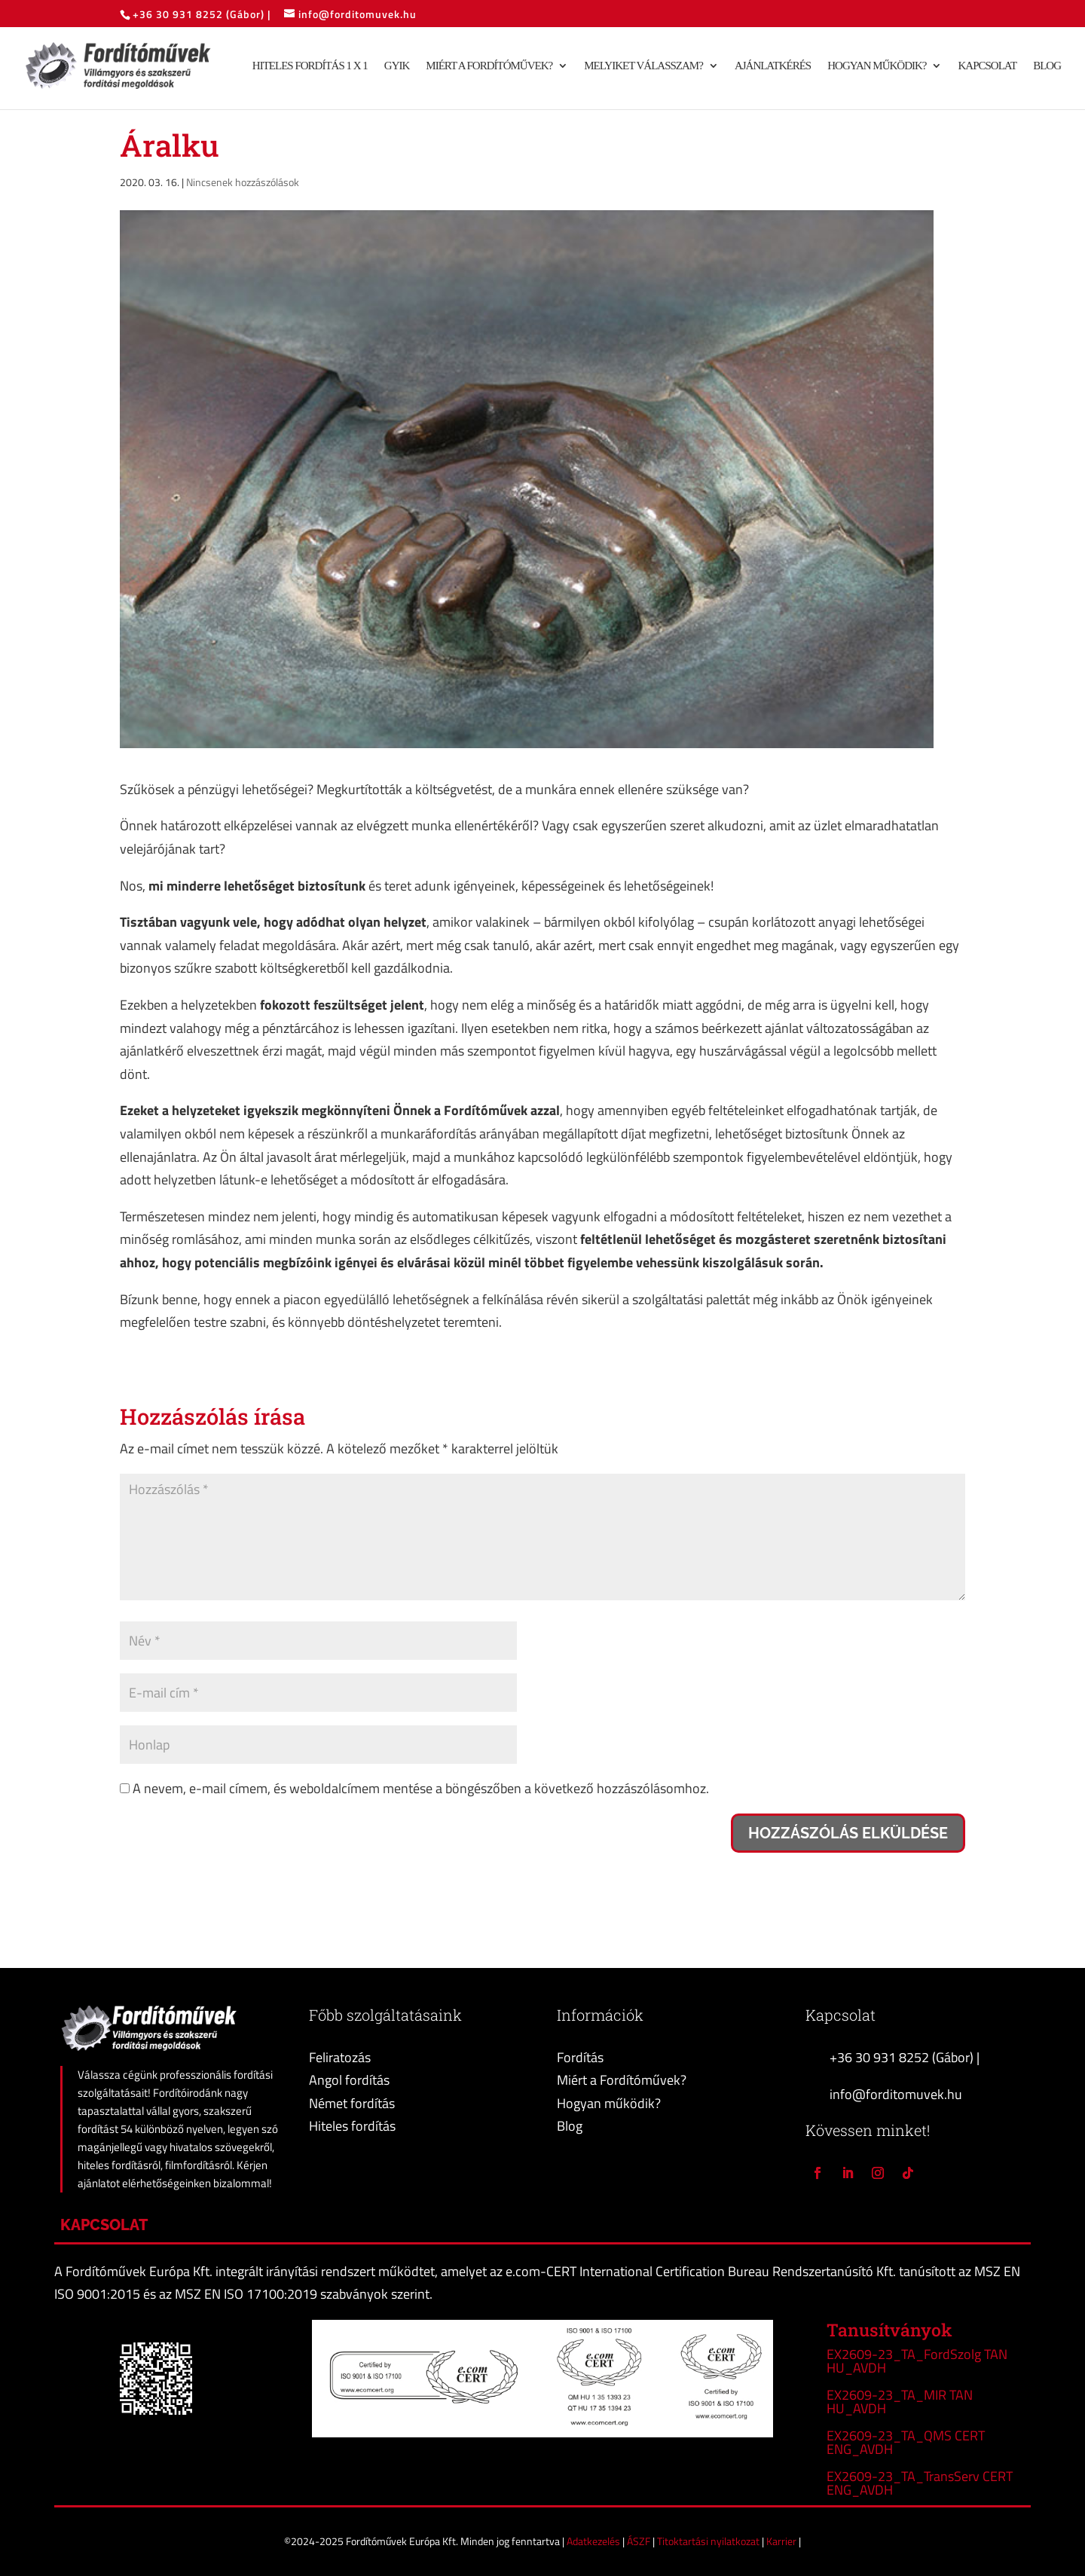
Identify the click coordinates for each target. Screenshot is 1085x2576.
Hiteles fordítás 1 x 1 (310, 66)
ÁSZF (640, 2541)
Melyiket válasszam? (643, 66)
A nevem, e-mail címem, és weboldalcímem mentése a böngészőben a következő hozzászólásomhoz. (421, 1788)
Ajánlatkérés (773, 66)
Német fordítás (352, 2103)
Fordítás (580, 2057)
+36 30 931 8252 (179, 14)
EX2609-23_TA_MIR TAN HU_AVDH (900, 2402)
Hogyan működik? (876, 66)
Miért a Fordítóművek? (489, 66)
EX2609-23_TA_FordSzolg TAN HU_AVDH (917, 2361)
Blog (1047, 66)
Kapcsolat (987, 66)
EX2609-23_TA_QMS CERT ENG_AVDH (906, 2442)
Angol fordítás (349, 2080)
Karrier (782, 2541)
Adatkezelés (594, 2541)
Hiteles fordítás (352, 2126)
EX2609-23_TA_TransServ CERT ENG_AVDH (920, 2483)
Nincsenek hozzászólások (242, 182)
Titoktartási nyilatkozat (709, 2541)
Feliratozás (340, 2057)
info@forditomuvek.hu (896, 2094)
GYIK (397, 66)
